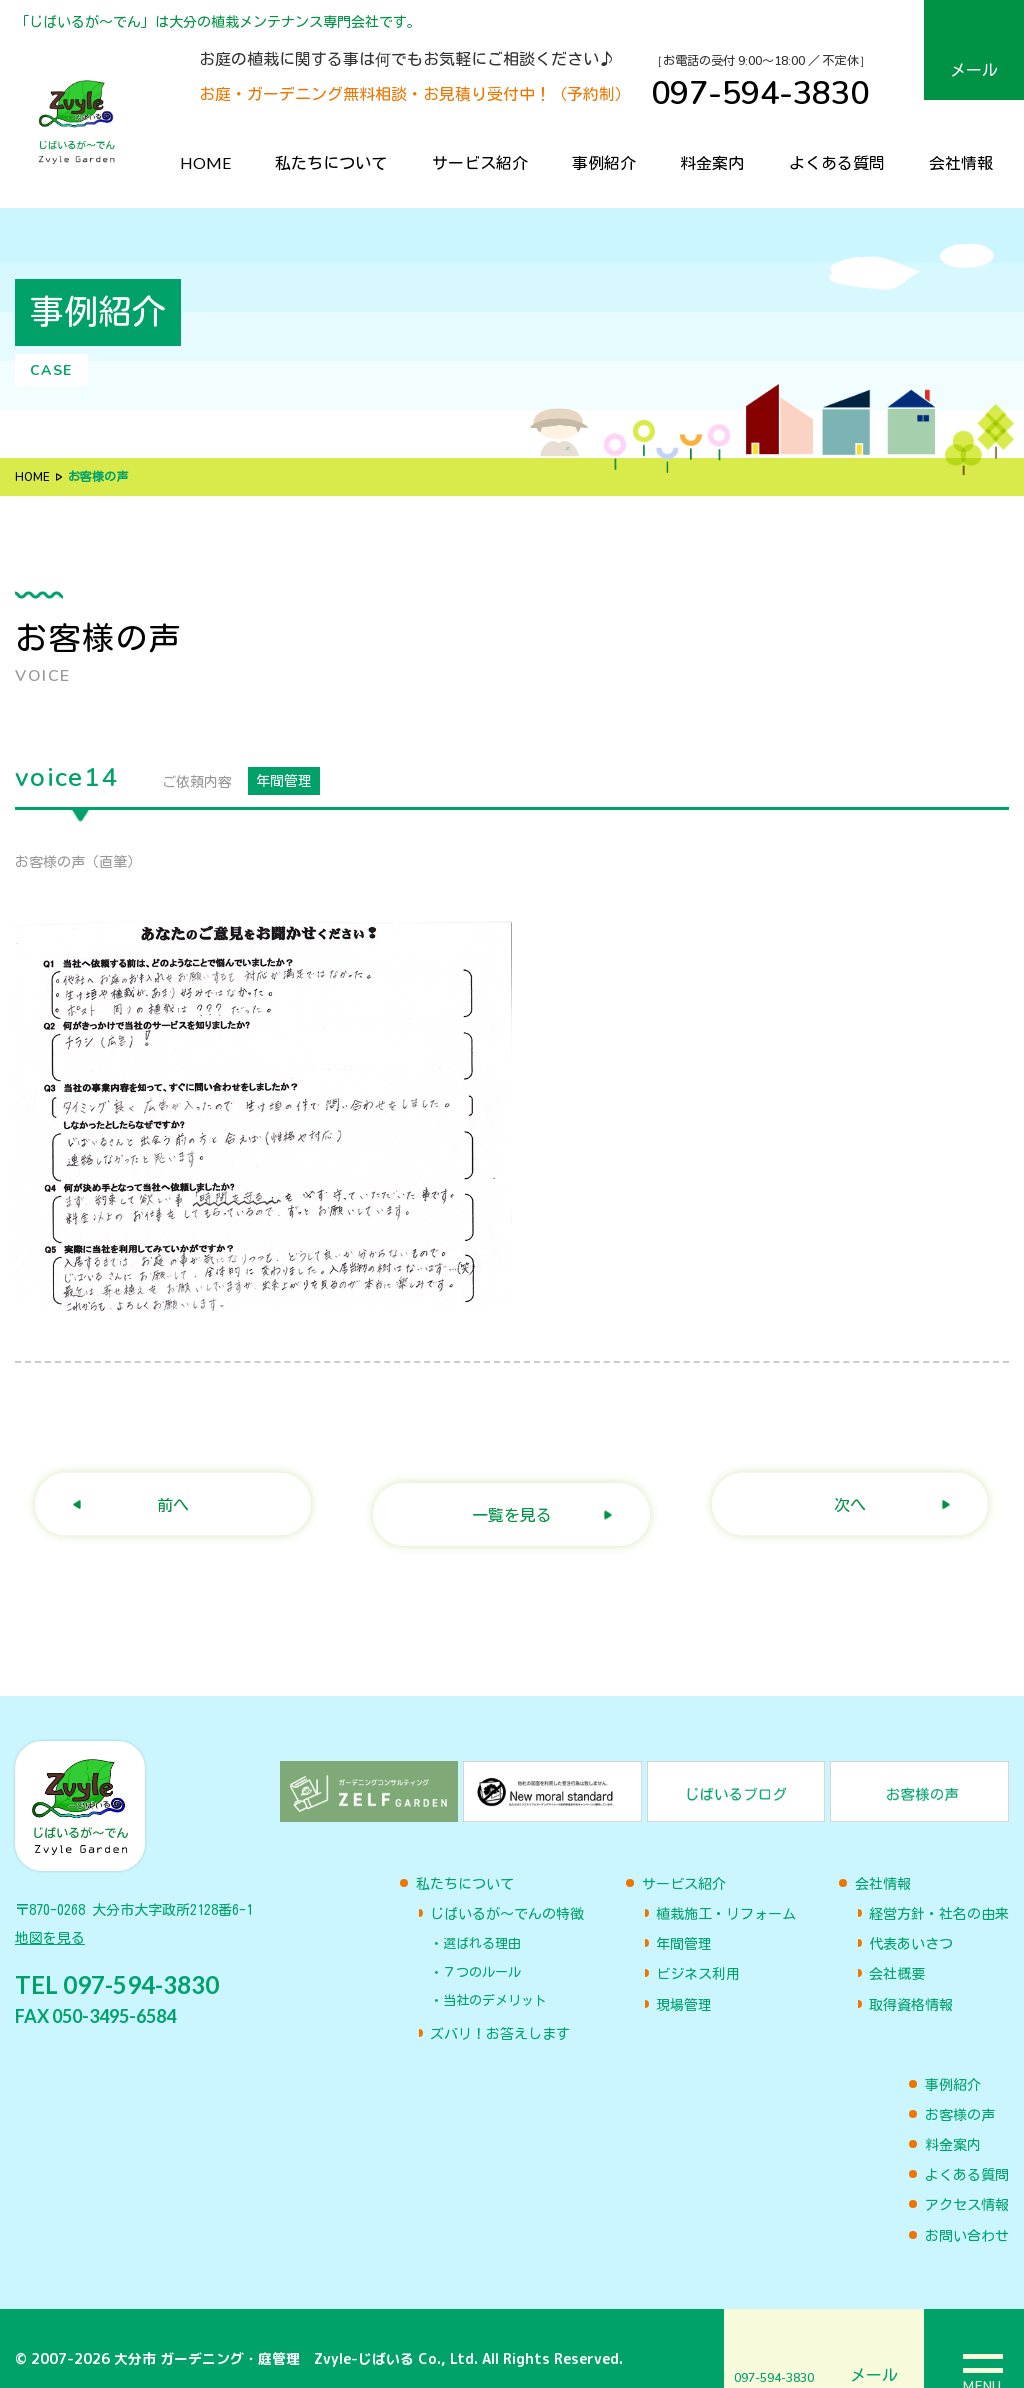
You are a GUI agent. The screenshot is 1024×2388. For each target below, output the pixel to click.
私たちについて (331, 162)
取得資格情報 (911, 1984)
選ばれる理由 (482, 1923)
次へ (839, 1494)
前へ (162, 1494)
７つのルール (482, 1951)
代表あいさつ (911, 1924)
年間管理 (684, 1924)
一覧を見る (500, 1494)
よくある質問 (837, 162)
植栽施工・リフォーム (726, 1893)
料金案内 (712, 162)
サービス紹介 (480, 162)
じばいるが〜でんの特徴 (507, 1893)
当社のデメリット (495, 1979)
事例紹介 (604, 162)
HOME (205, 162)
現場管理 (684, 1984)
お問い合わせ (967, 2215)
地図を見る (50, 1923)
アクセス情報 (967, 2185)
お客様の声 (960, 2094)
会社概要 (897, 1954)
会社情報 (961, 162)
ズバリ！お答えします (500, 2014)
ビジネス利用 (698, 1954)
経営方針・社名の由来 (939, 1893)
